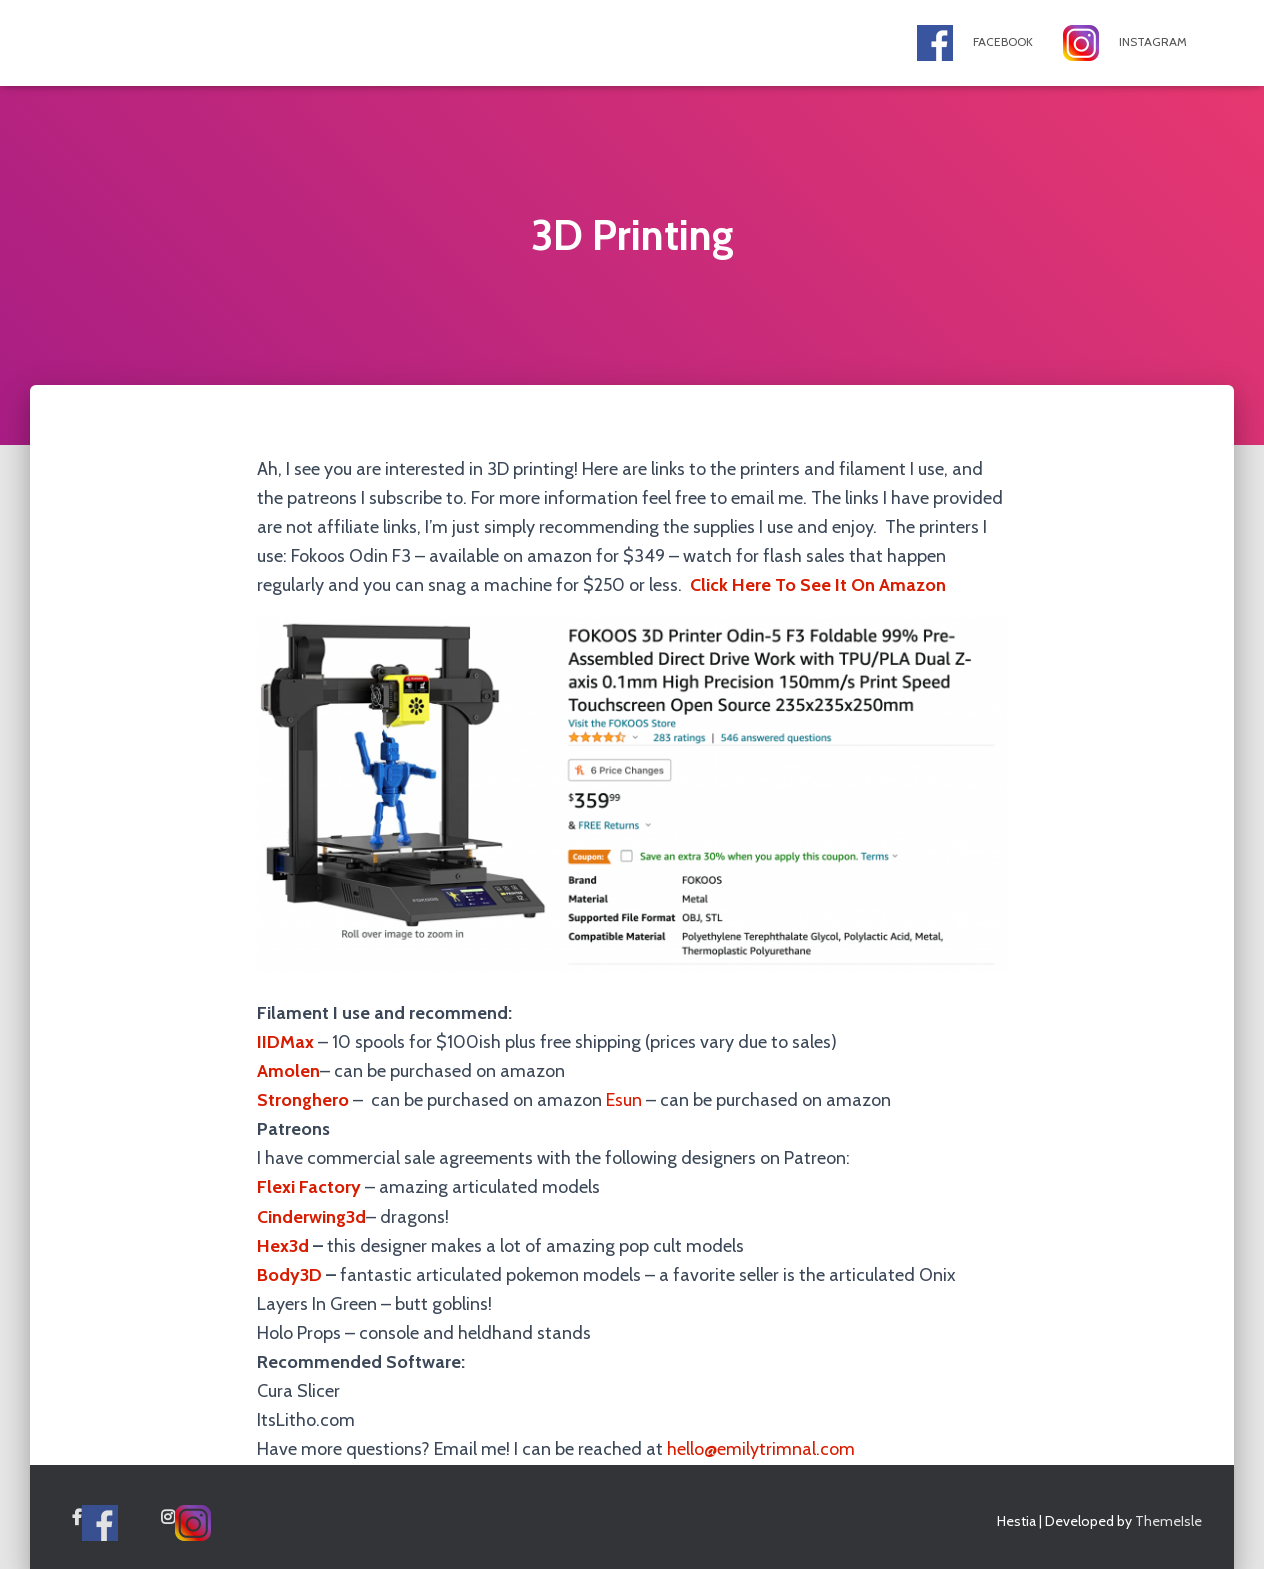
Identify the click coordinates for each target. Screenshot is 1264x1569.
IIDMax (285, 1042)
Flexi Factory (309, 1187)
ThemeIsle (1168, 1521)
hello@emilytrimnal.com (761, 1449)
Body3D (289, 1275)
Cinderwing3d (311, 1217)
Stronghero (303, 1100)
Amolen (288, 1071)
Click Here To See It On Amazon (818, 585)
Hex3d (283, 1246)
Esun (624, 1100)
